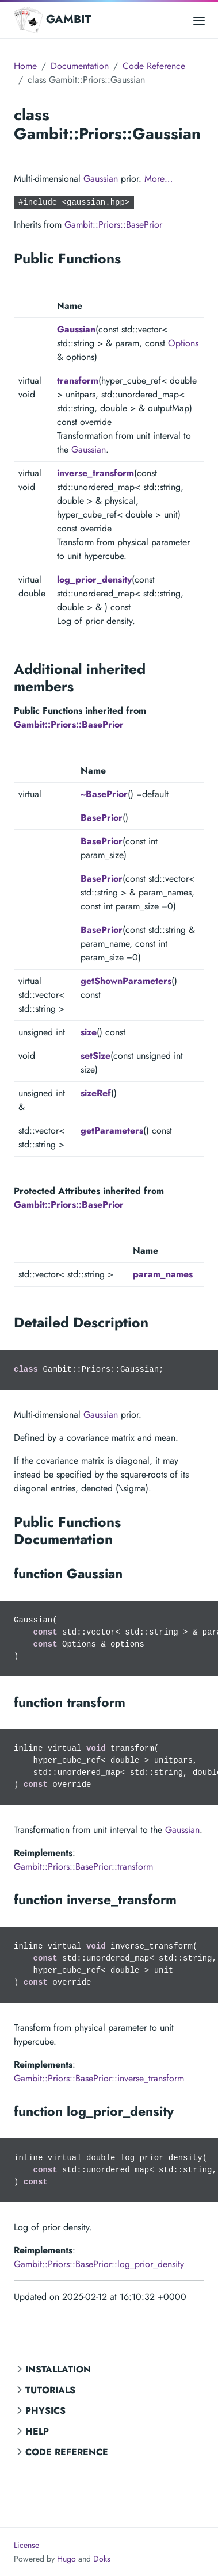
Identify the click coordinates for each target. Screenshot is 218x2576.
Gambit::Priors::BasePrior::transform (83, 1866)
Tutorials (50, 2390)
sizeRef (96, 1093)
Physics (45, 2410)
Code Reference (66, 2452)
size (89, 1032)
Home (25, 65)
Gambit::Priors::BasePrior (113, 224)
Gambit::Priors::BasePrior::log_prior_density (99, 2264)
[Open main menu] (199, 20)
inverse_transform (95, 473)
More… (158, 178)
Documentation (80, 65)
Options (183, 343)
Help (37, 2431)
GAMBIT (52, 20)
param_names (163, 1274)
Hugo (66, 2558)
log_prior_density (94, 579)
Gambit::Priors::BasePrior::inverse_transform (99, 2078)
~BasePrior (104, 794)
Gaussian (100, 178)
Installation (58, 2369)
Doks (101, 2558)
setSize (95, 1055)
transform (77, 380)
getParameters (112, 1130)
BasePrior (102, 817)
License (26, 2545)
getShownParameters (126, 980)
